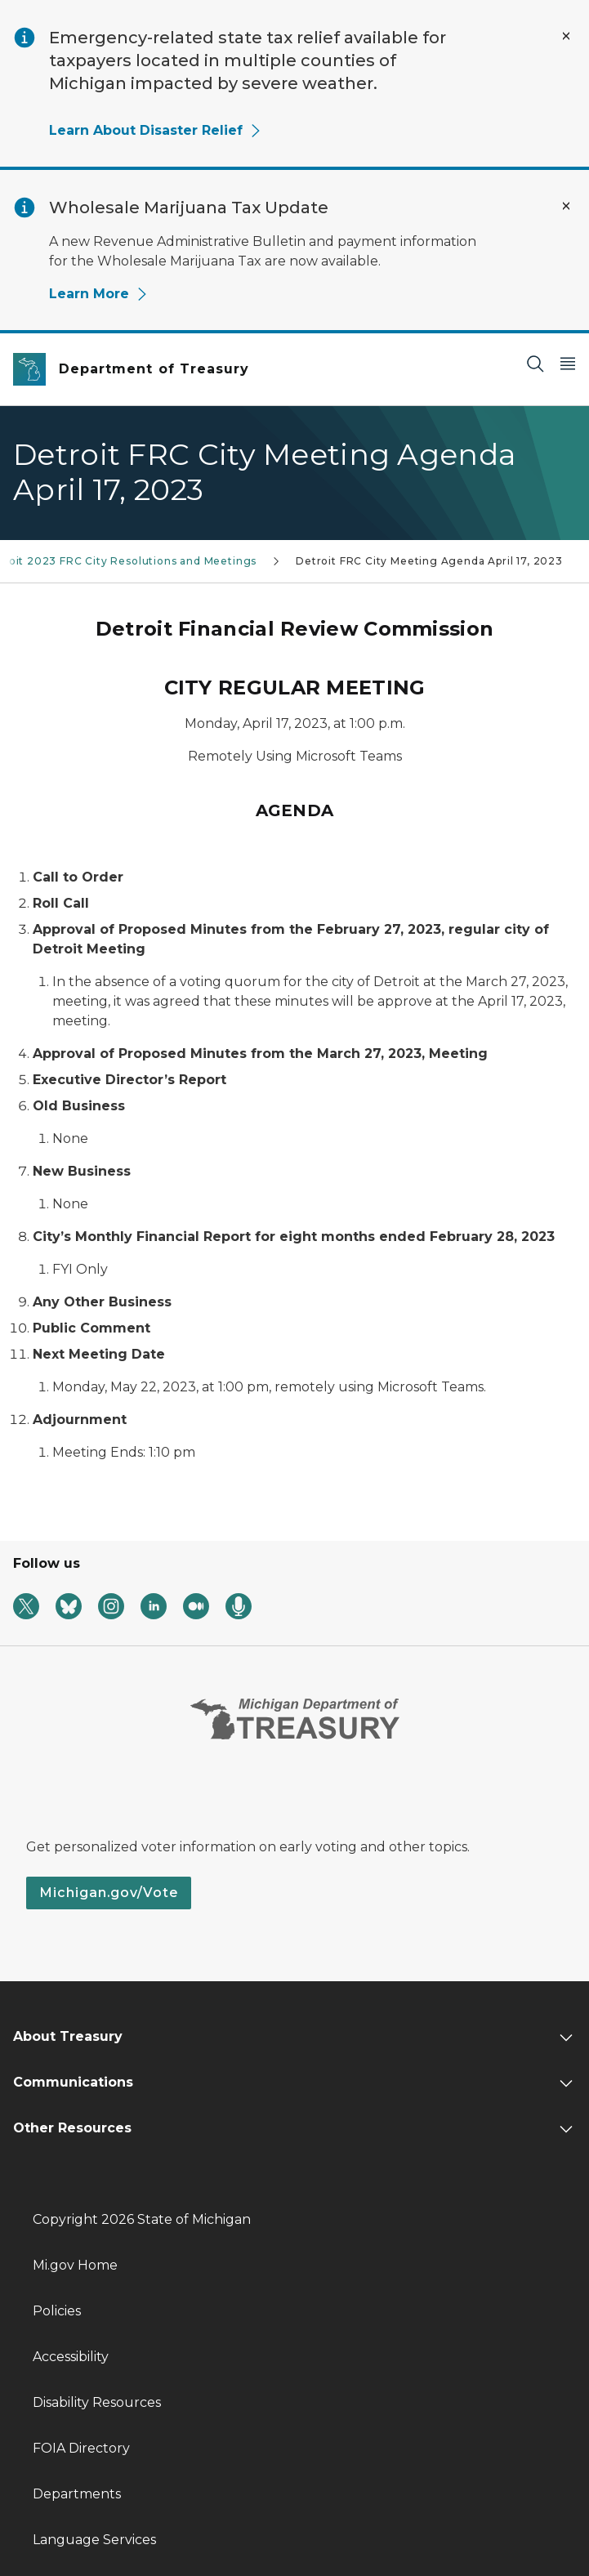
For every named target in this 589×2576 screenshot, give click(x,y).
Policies (57, 2311)
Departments (77, 2494)
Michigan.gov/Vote (108, 1892)
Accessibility (71, 2356)
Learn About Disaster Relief (155, 130)
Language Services (94, 2539)
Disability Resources (97, 2402)
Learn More (99, 293)
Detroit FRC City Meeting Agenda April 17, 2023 (429, 561)
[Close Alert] (566, 36)
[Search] (535, 363)
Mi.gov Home (75, 2265)
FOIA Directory (81, 2448)
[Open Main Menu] (568, 363)
